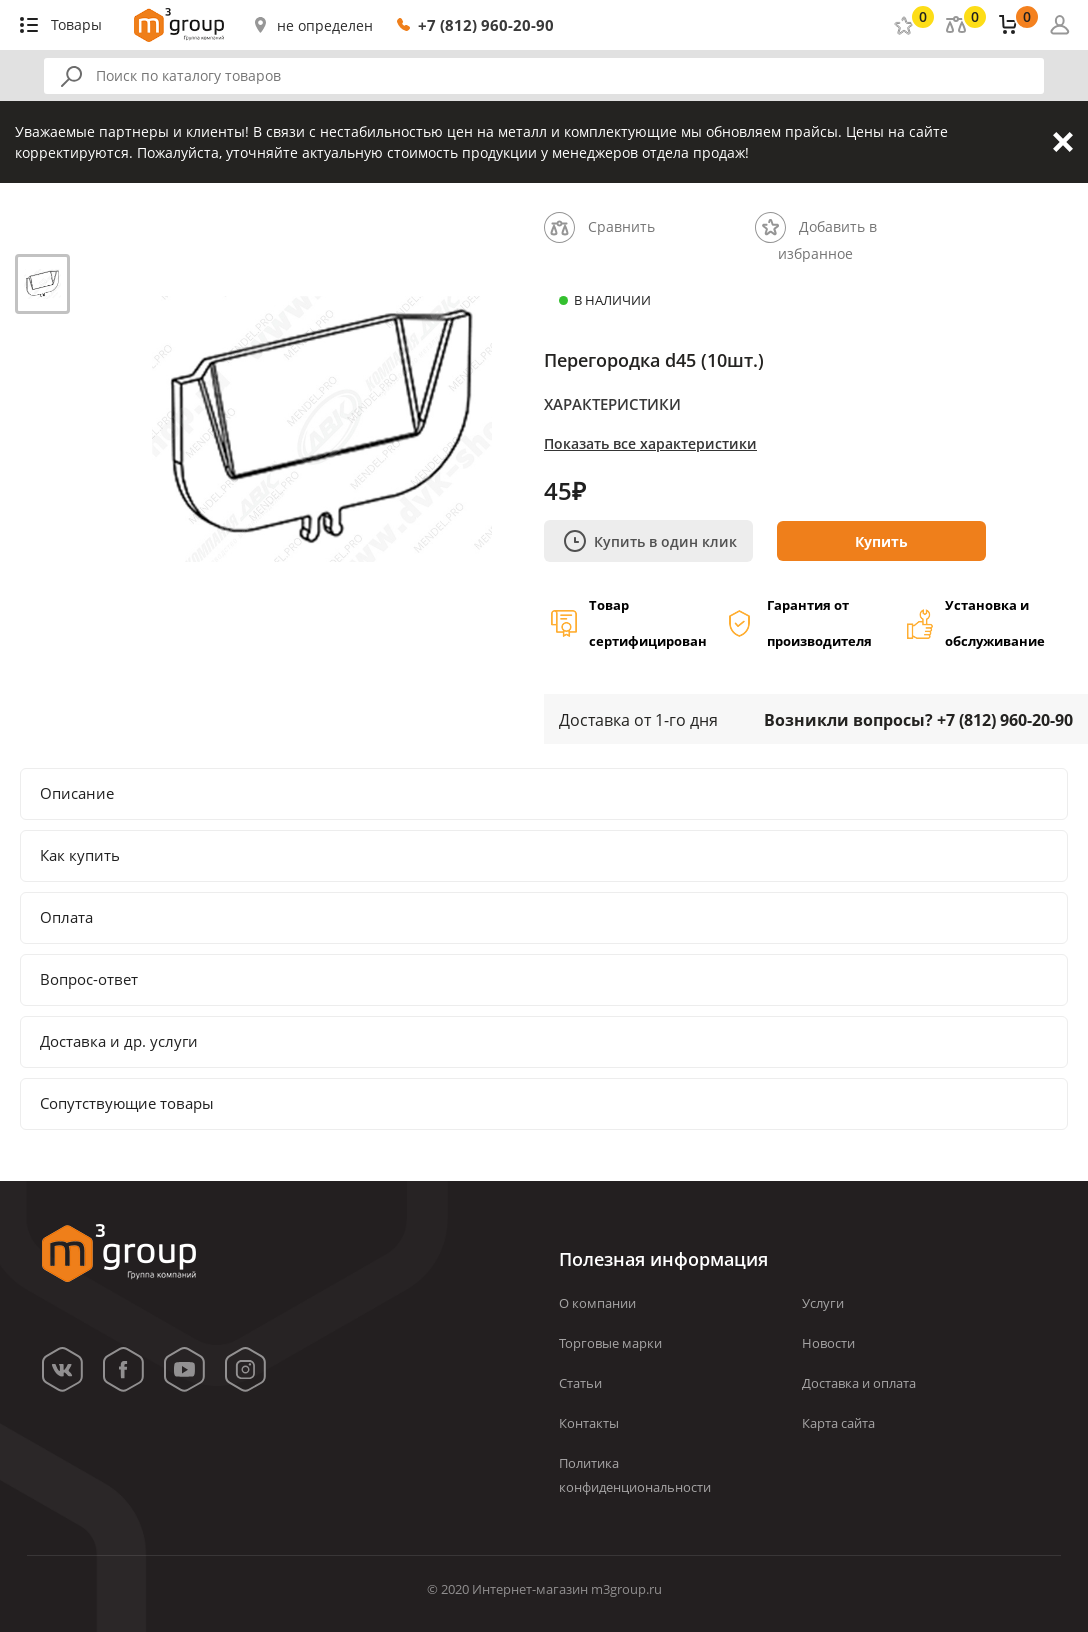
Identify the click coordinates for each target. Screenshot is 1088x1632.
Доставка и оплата (859, 1383)
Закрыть (1063, 142)
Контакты (589, 1423)
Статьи (580, 1383)
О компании (597, 1303)
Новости (828, 1343)
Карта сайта (838, 1423)
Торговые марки (610, 1343)
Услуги (823, 1303)
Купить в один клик (650, 541)
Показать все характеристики (650, 443)
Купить (881, 541)
